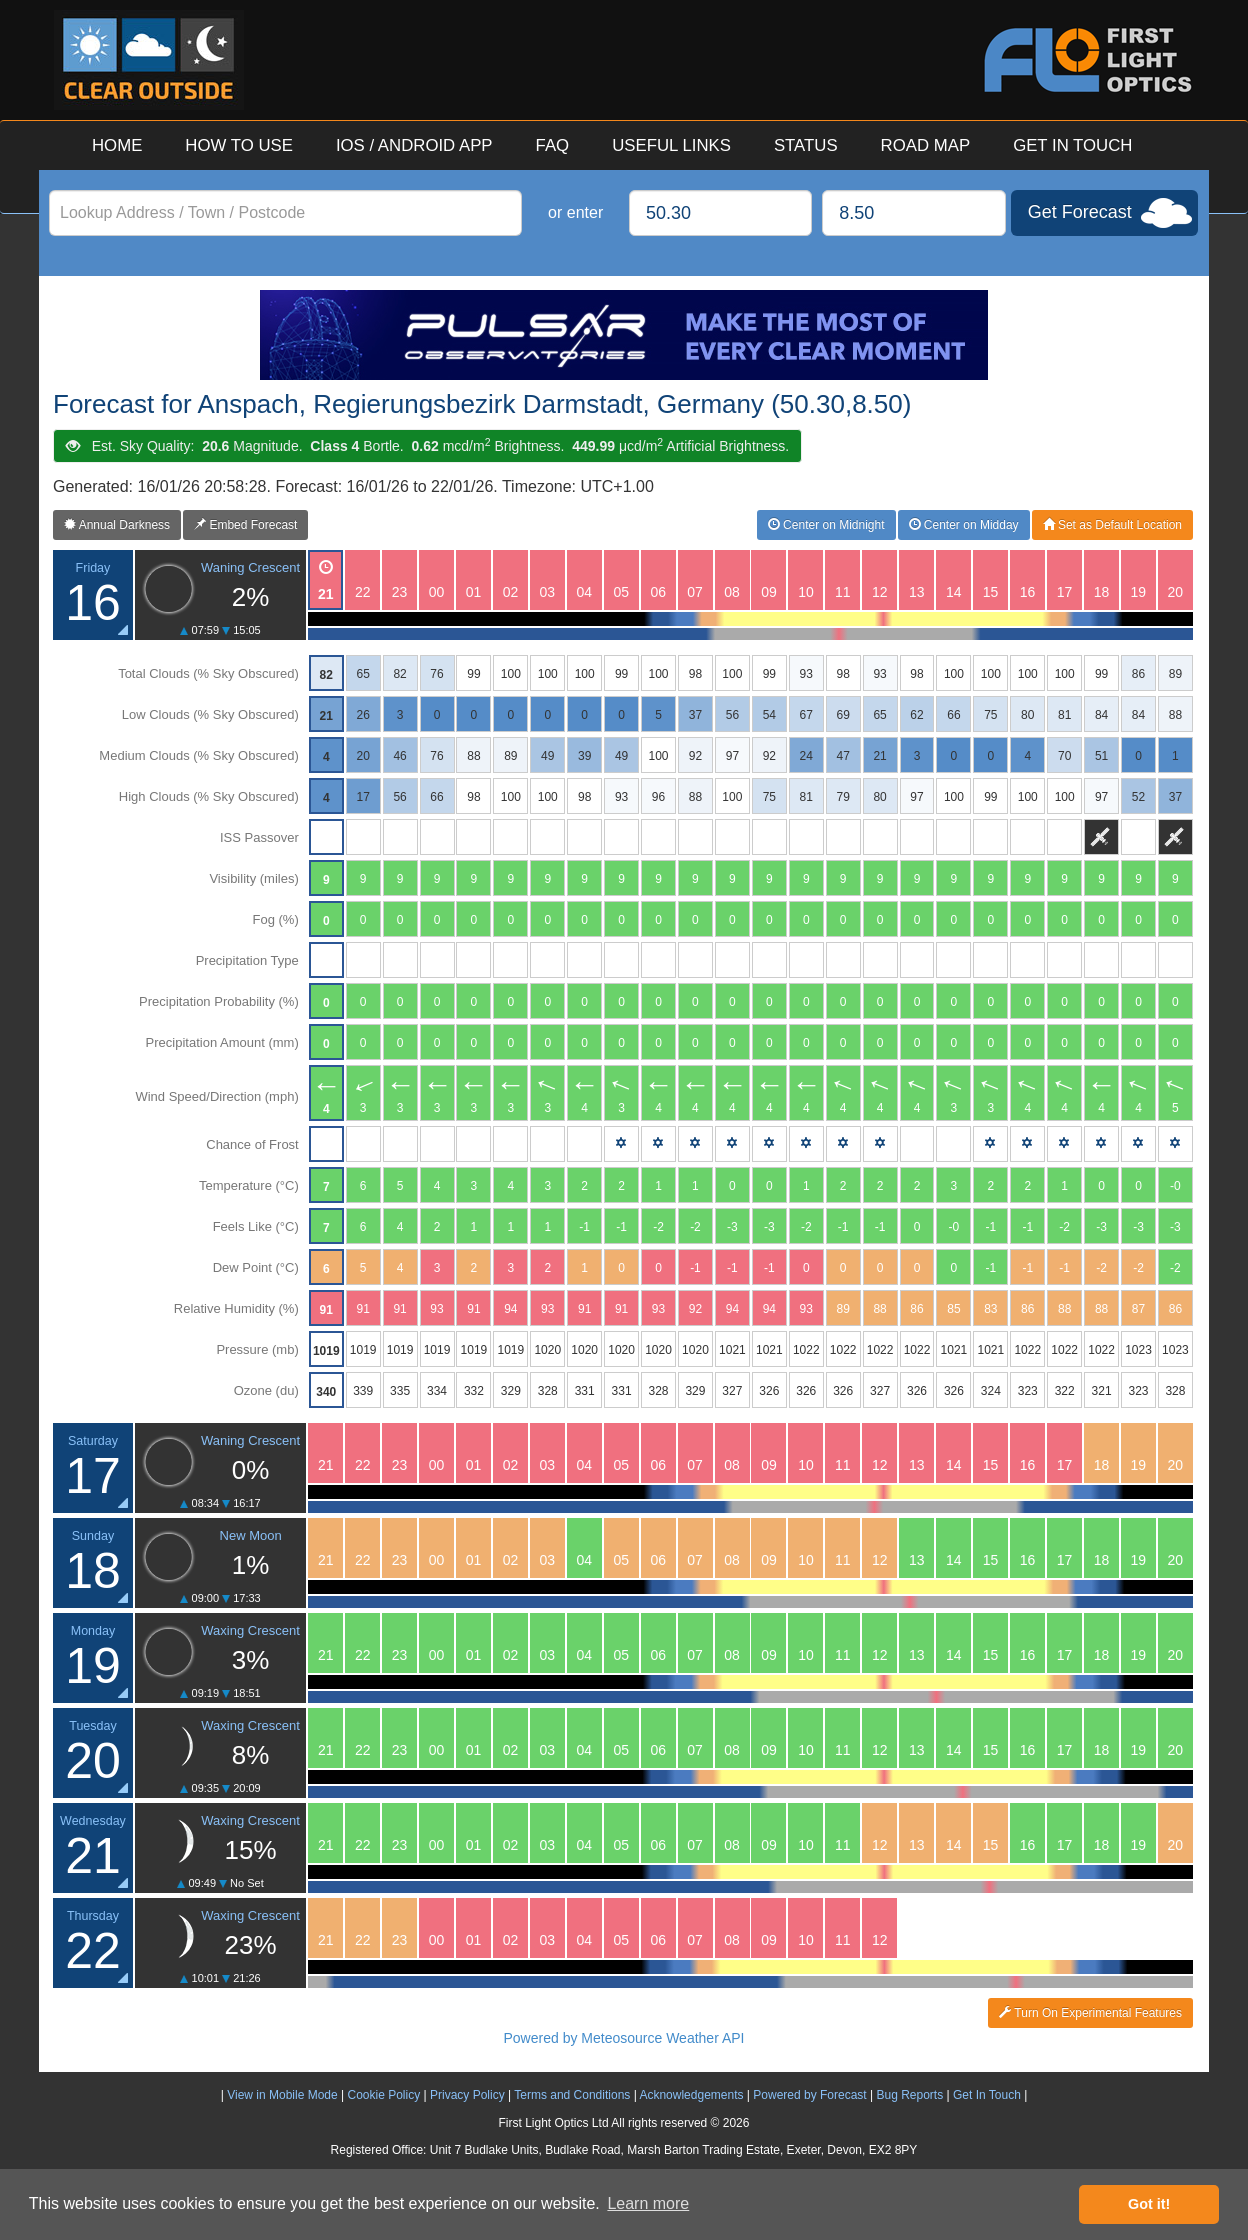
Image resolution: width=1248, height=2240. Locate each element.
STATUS (806, 145)
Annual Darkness (117, 525)
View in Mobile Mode (282, 2095)
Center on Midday (964, 525)
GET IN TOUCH (1072, 145)
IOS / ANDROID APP (414, 145)
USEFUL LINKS (671, 145)
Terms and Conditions (572, 2095)
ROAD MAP (926, 145)
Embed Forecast (245, 525)
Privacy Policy (467, 2095)
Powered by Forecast (809, 2095)
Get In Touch (987, 2095)
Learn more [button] (648, 2203)
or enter (575, 212)
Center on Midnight (826, 525)
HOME (117, 145)
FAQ (553, 145)
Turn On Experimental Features (1090, 2013)
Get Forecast (1080, 212)
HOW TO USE (239, 145)
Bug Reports (909, 2095)
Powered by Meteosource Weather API (624, 2038)
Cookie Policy (383, 2095)
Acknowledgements (691, 2095)
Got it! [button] (1149, 2204)
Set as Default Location (1112, 525)
